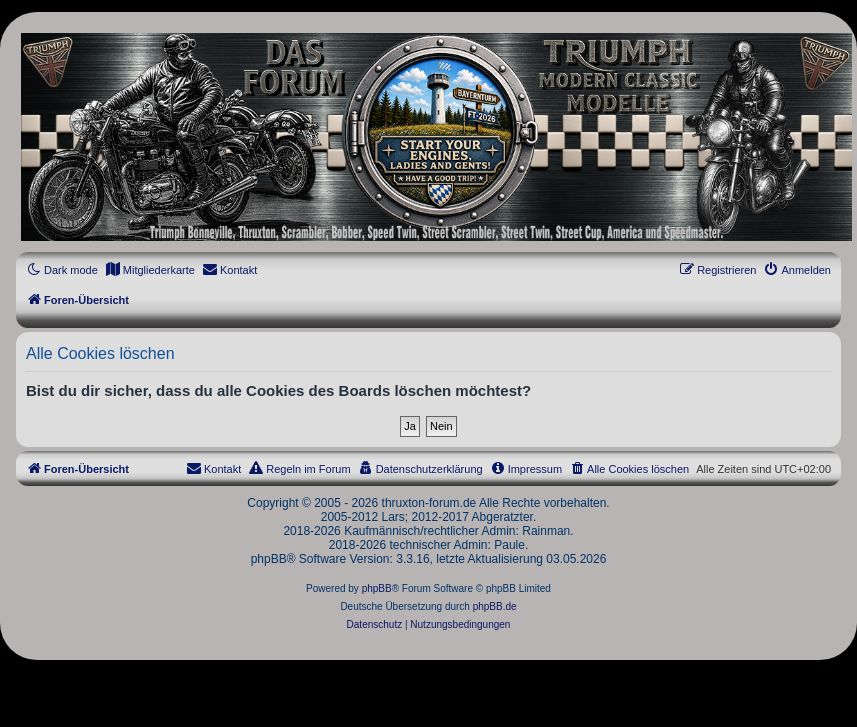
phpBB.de (495, 606)
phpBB (377, 588)
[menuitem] (150, 270)
